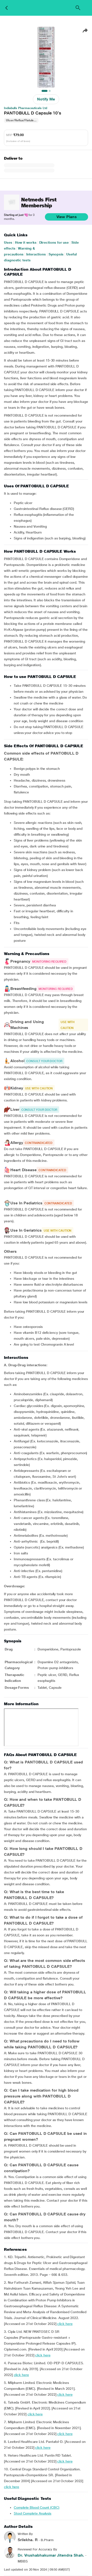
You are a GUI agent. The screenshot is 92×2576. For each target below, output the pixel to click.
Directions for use (54, 242)
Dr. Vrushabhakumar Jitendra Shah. (51, 2555)
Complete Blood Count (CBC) (36, 2507)
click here (64, 2324)
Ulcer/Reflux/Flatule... (21, 120)
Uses (8, 242)
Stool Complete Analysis (32, 2513)
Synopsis (56, 254)
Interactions (36, 254)
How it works (26, 242)
